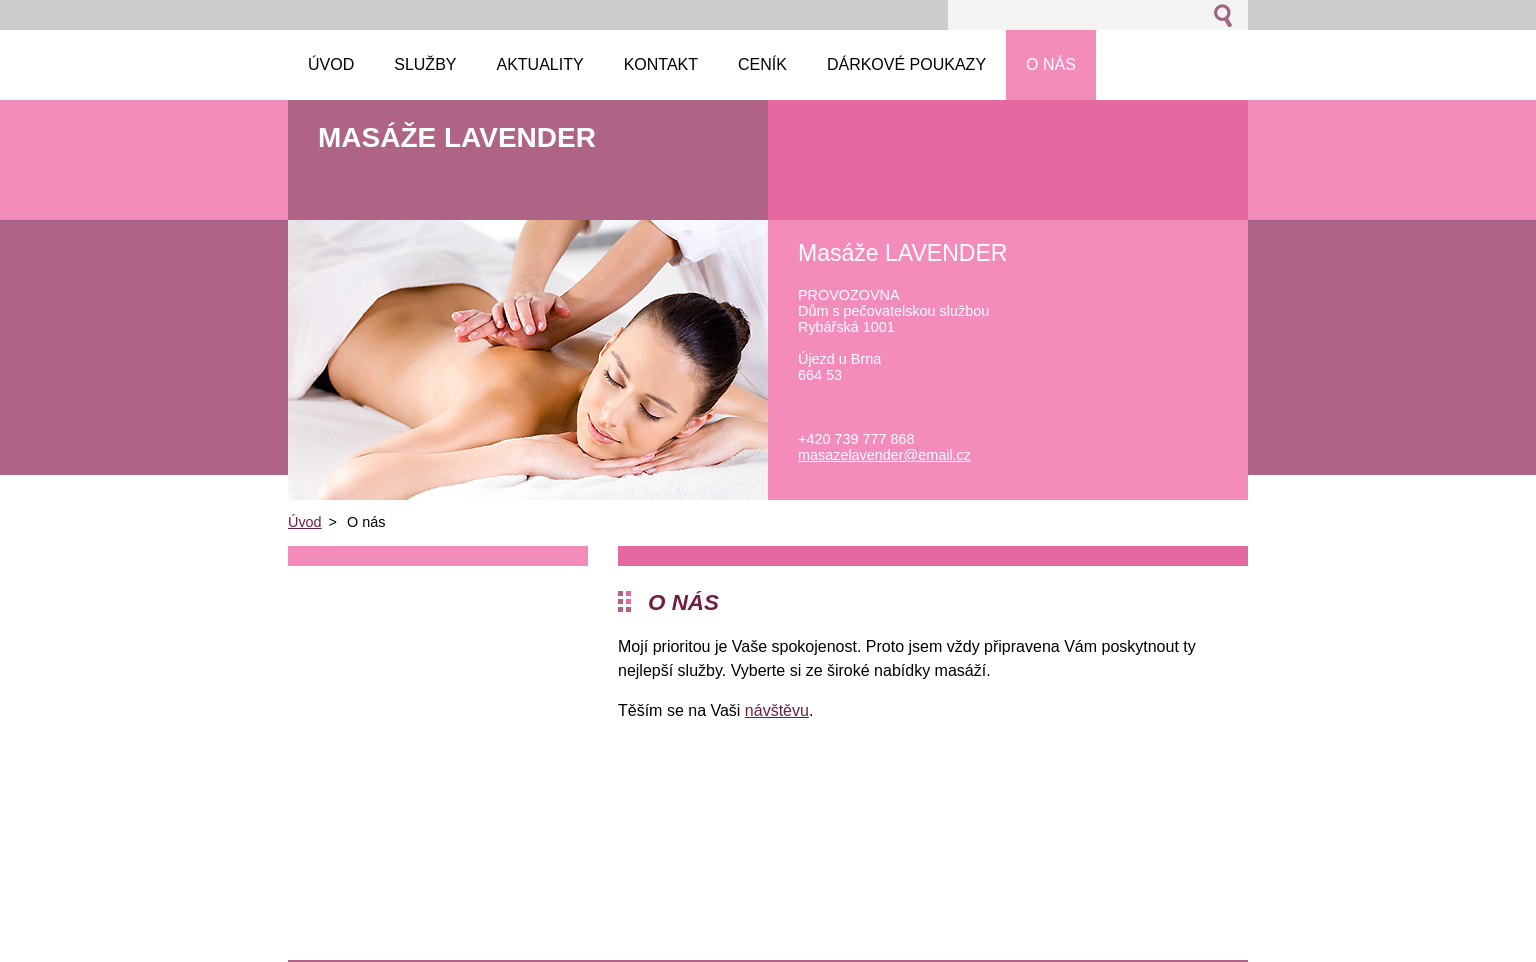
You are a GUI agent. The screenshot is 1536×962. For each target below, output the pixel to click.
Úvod (305, 522)
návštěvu (777, 710)
